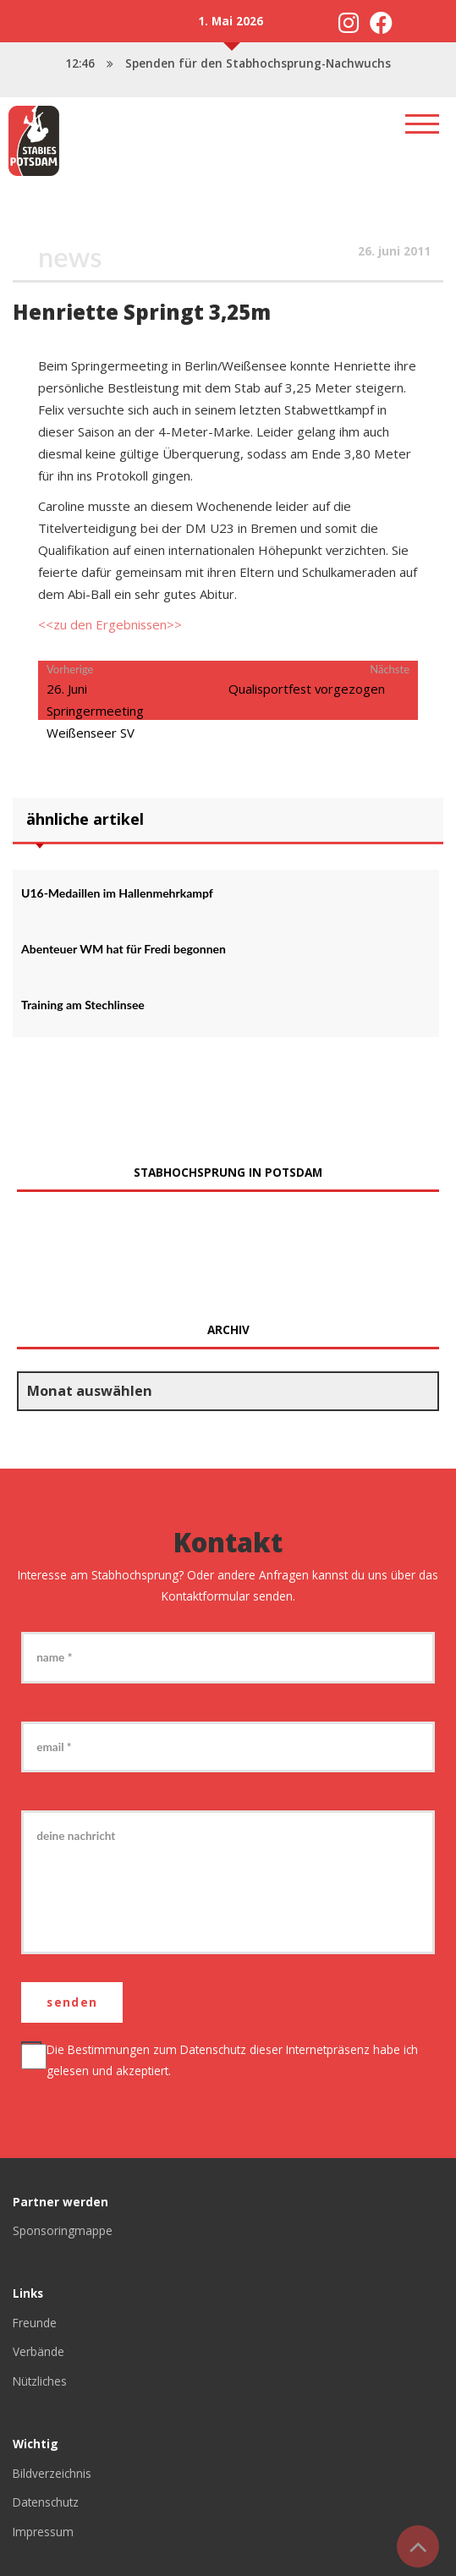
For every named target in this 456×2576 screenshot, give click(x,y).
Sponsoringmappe (63, 2230)
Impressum (43, 2532)
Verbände (38, 2351)
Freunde (35, 2323)
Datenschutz (213, 2049)
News (70, 256)
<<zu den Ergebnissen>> (110, 624)
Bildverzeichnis (52, 2473)
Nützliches (40, 2381)
